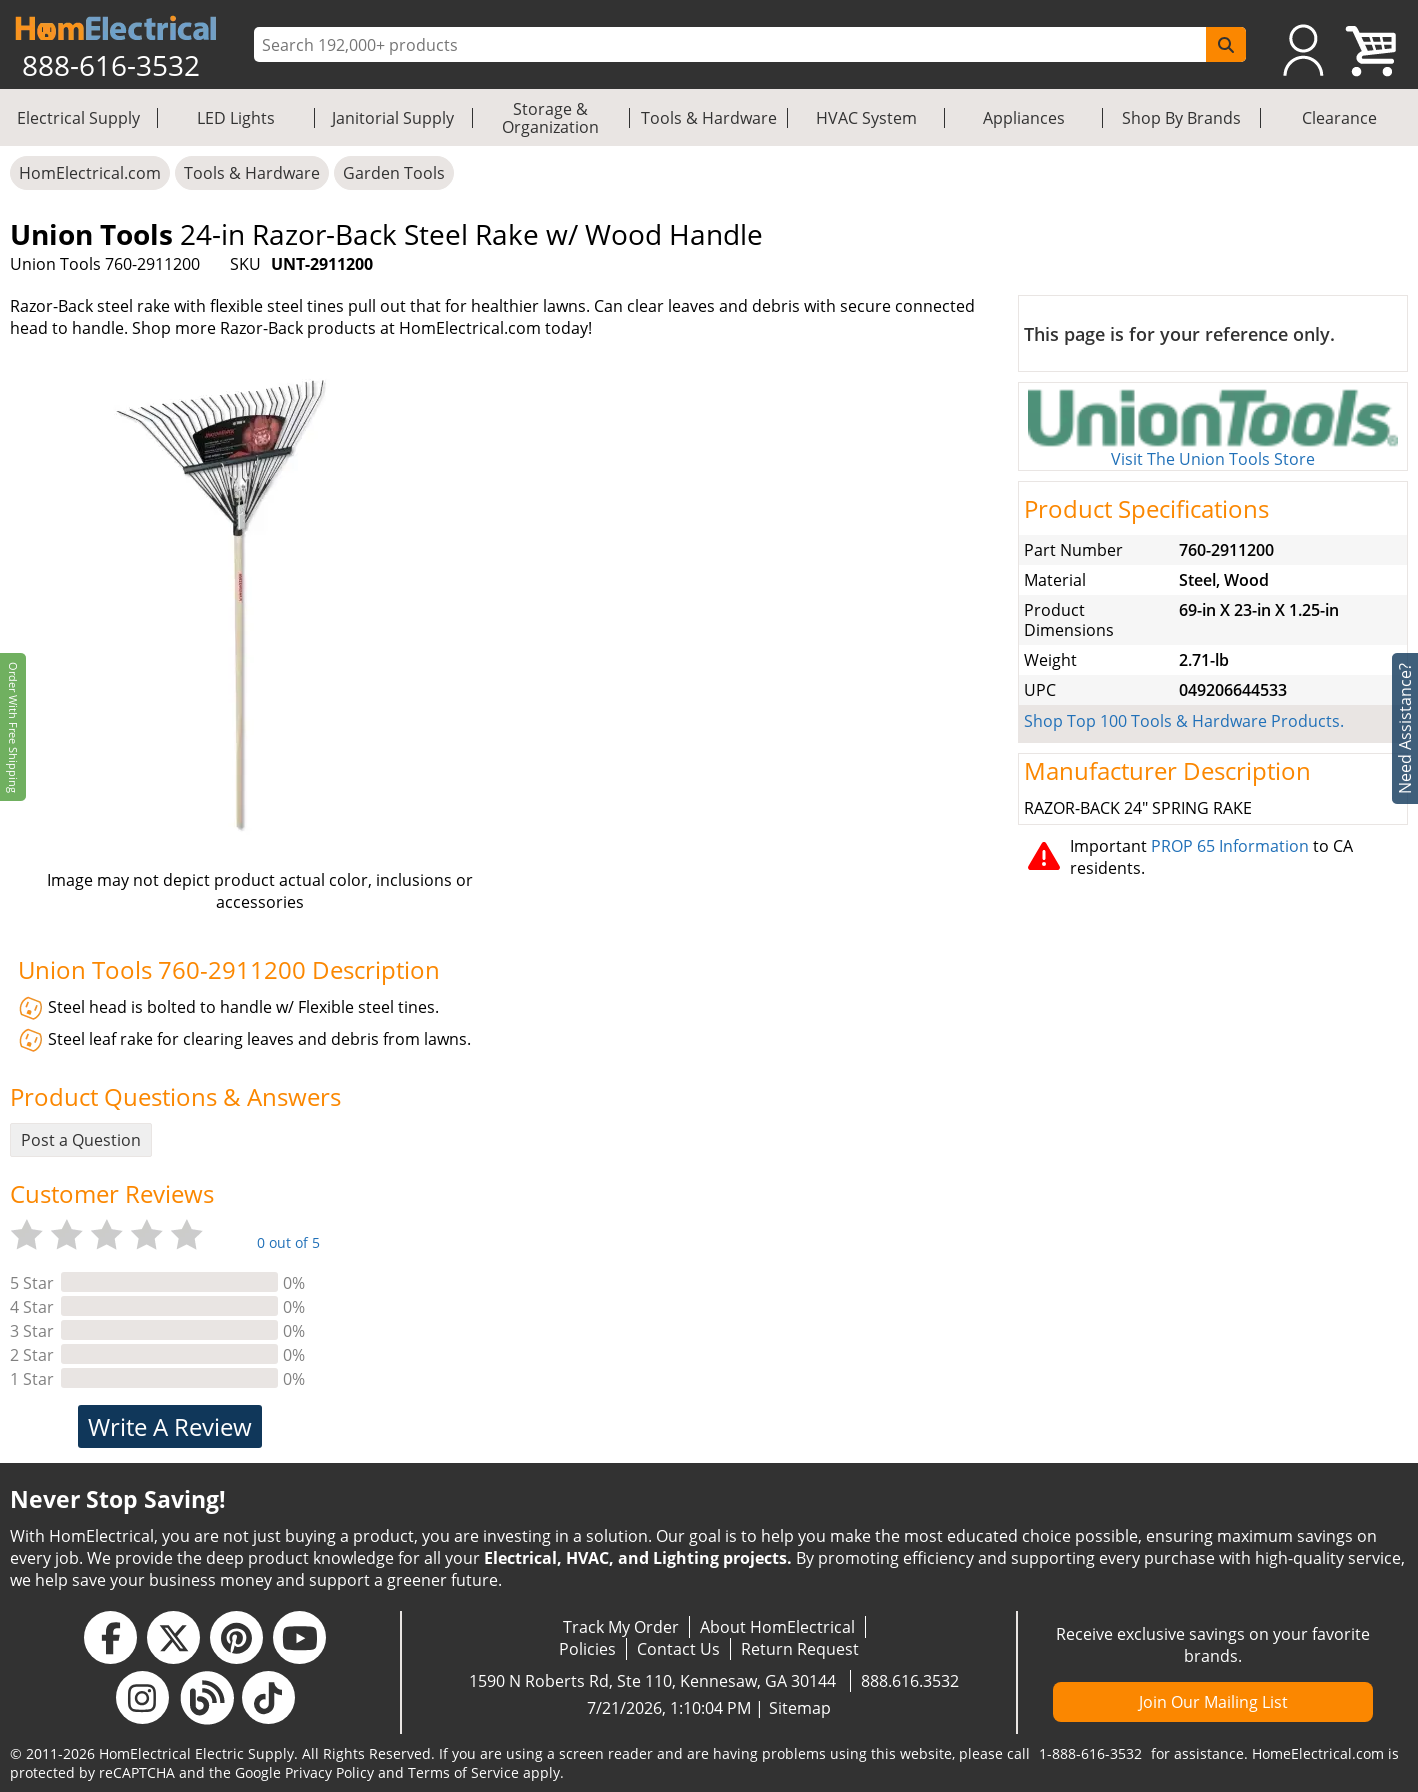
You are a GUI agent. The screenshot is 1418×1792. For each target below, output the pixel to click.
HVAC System (866, 118)
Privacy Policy (329, 1772)
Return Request (800, 1649)
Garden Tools (394, 173)
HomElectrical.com (90, 173)
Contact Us (678, 1649)
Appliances (1024, 118)
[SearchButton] (1226, 44)
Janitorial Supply (393, 118)
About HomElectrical (777, 1627)
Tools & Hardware (709, 118)
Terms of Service (463, 1772)
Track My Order (621, 1627)
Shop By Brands (1181, 118)
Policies (587, 1649)
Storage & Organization (550, 118)
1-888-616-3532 (1090, 1753)
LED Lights (236, 118)
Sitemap (800, 1708)
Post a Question (81, 1140)
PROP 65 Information (1230, 846)
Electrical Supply (78, 118)
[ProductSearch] (733, 45)
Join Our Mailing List (1213, 1702)
